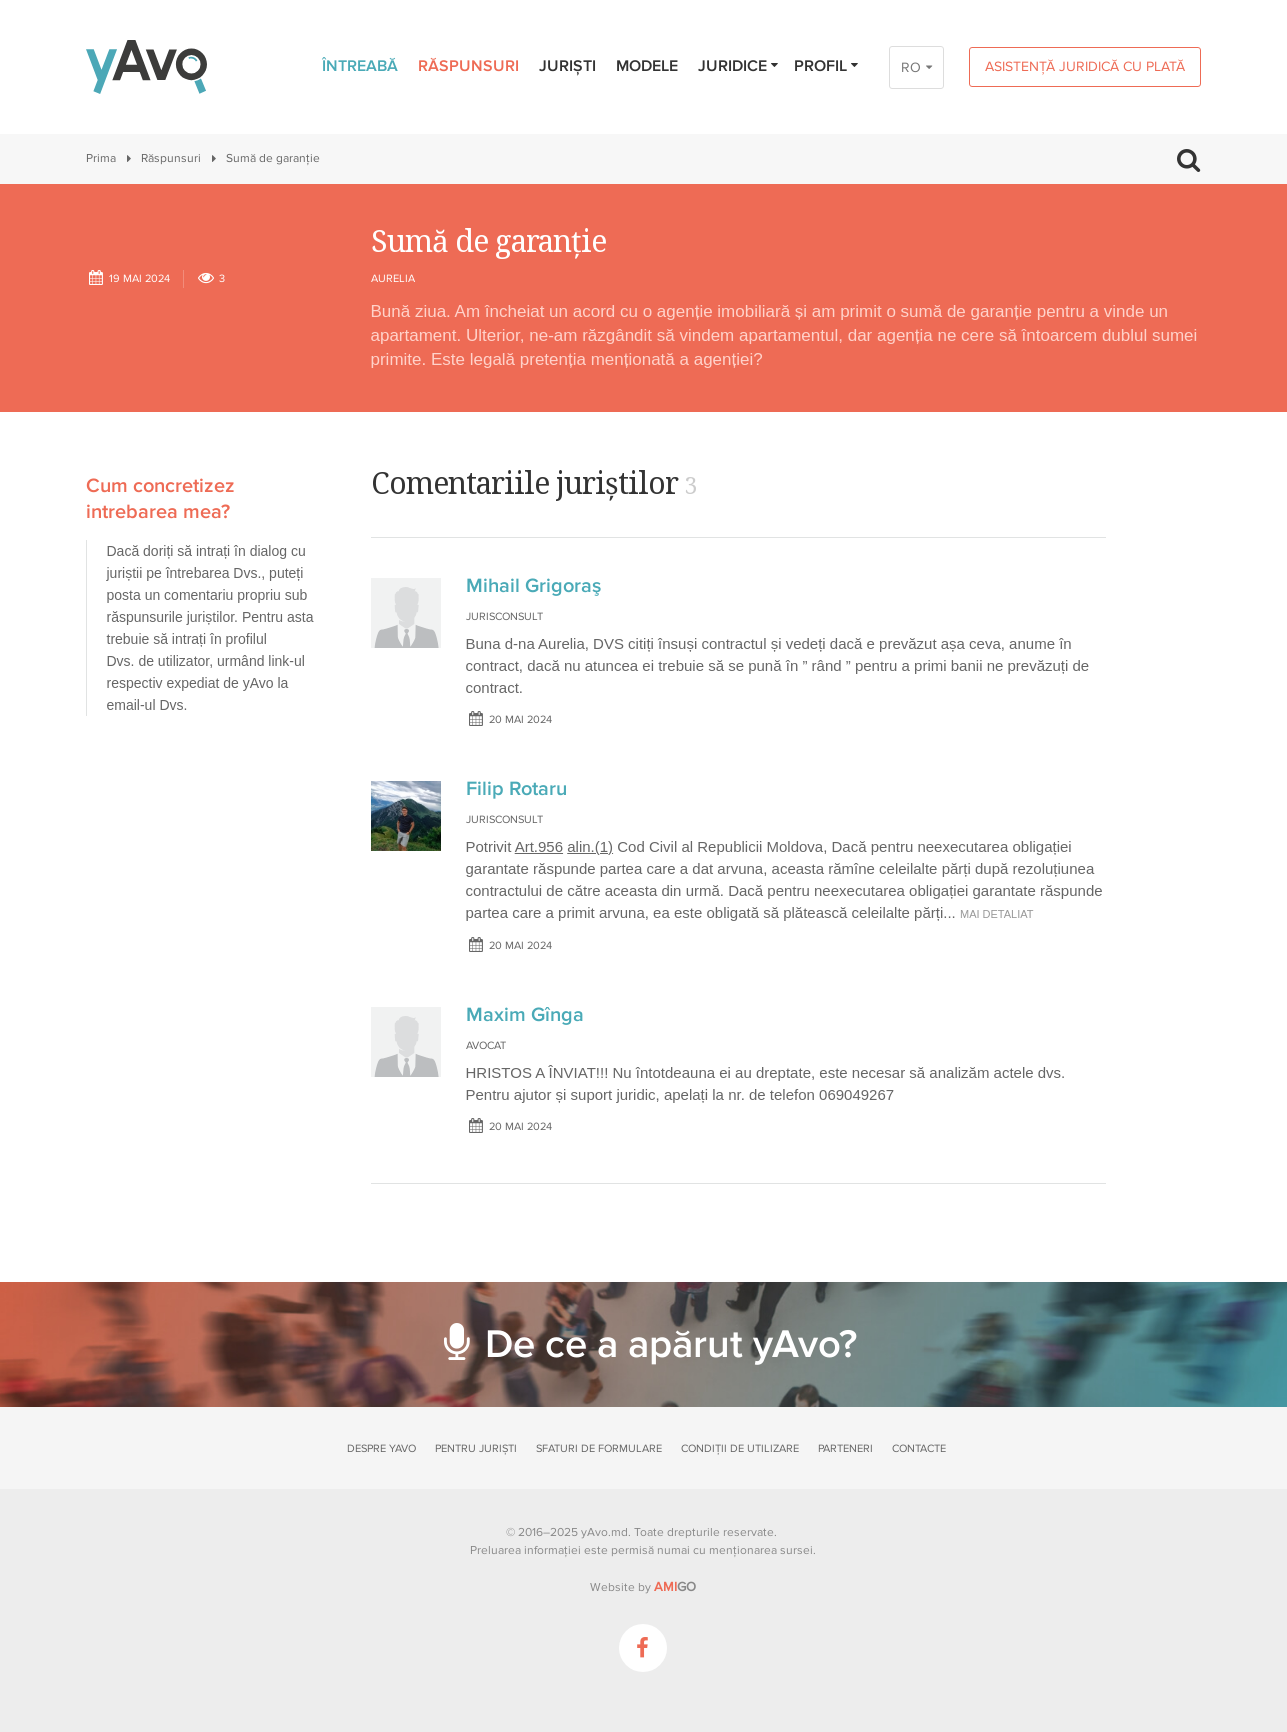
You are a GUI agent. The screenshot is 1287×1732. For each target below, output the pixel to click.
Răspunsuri (468, 66)
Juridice (739, 66)
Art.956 (539, 846)
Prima (101, 158)
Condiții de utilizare (740, 1448)
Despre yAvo (381, 1448)
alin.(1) (590, 846)
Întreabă (360, 66)
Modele (647, 66)
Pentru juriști (476, 1448)
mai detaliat (997, 914)
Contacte (919, 1448)
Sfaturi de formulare (599, 1448)
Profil (827, 66)
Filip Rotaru (516, 789)
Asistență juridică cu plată (1085, 66)
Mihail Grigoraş (533, 586)
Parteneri (845, 1448)
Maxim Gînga (525, 1015)
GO (675, 1587)
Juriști (567, 66)
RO (911, 67)
